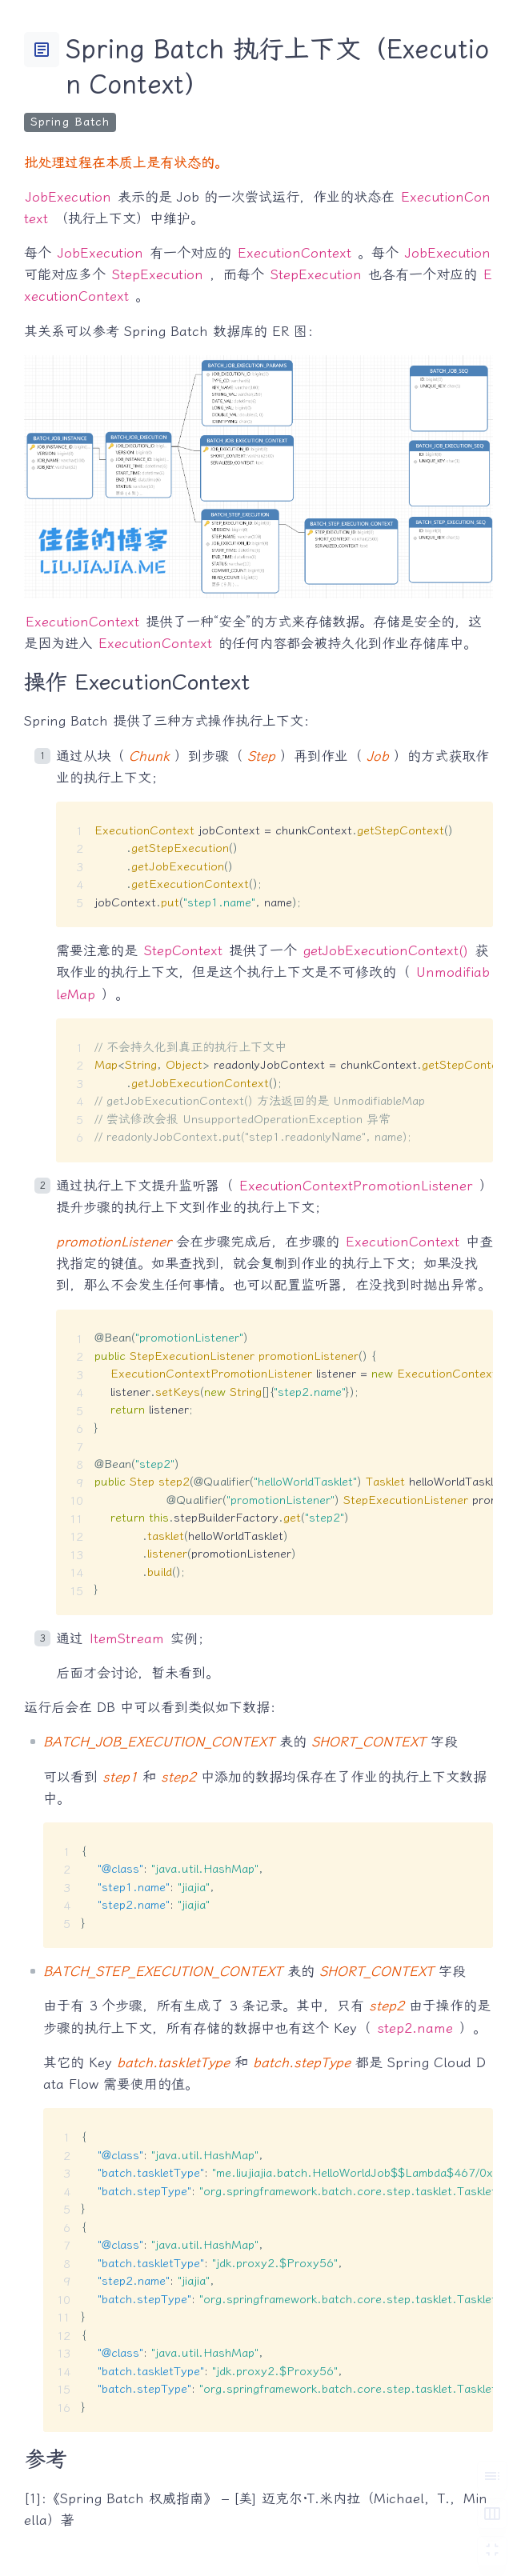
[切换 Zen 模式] (492, 2551)
